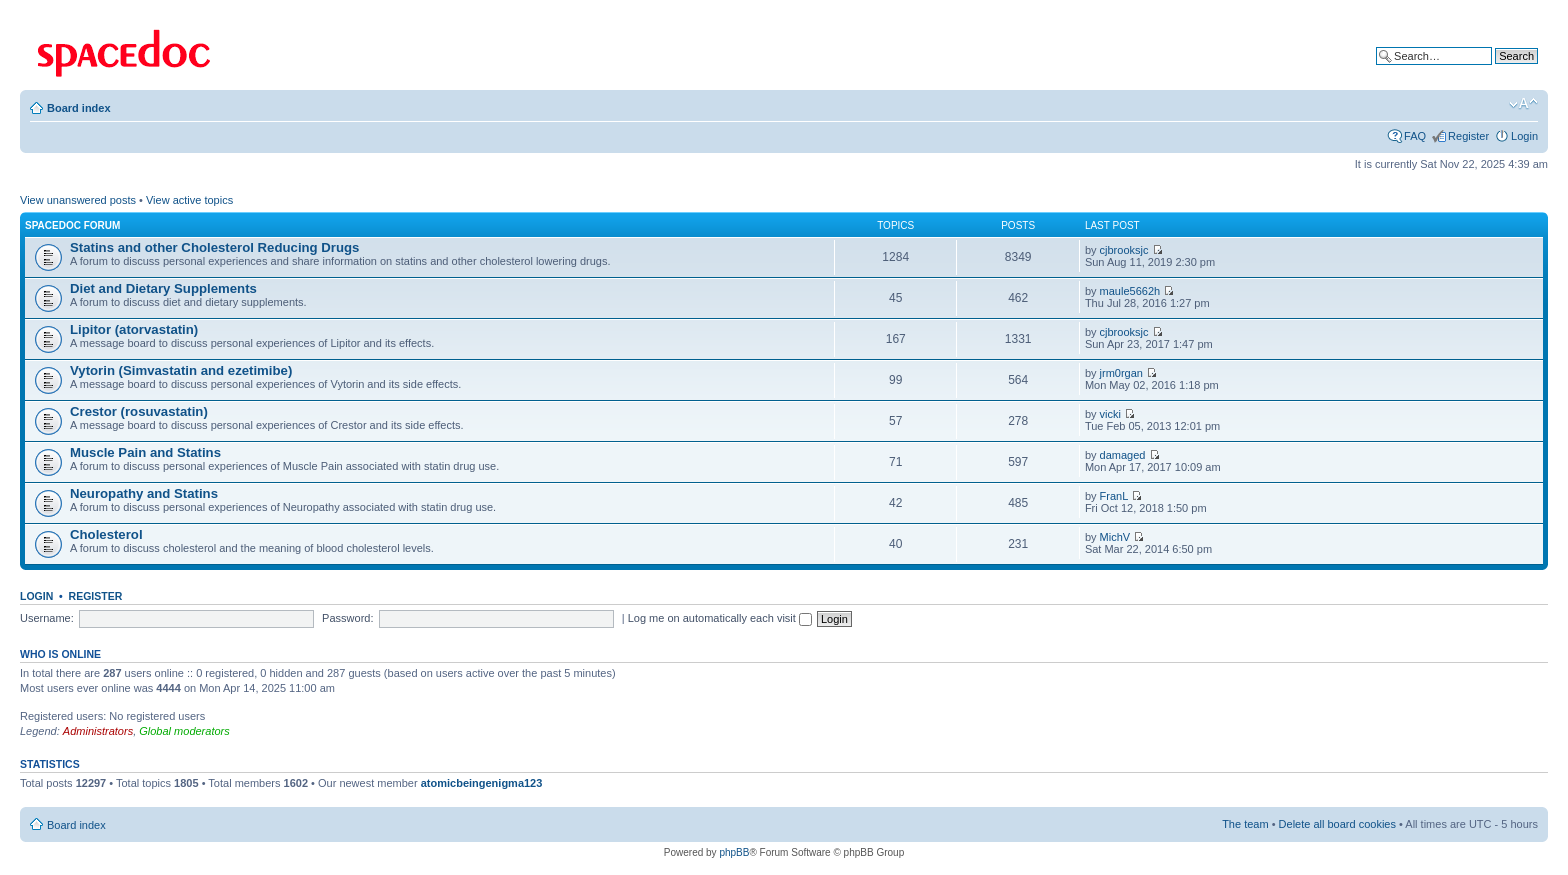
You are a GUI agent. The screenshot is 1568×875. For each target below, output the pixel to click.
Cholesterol (106, 534)
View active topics (189, 200)
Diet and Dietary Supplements (163, 288)
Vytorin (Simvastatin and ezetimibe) (181, 370)
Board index (79, 108)
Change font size (1523, 104)
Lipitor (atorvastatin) (134, 329)
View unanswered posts (78, 200)
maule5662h (1130, 291)
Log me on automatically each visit (720, 618)
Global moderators (184, 731)
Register (1468, 136)
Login (1524, 136)
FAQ (1415, 136)
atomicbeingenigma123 (482, 783)
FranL (1114, 496)
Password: (347, 618)
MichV (1115, 537)
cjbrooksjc (1124, 250)
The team (1245, 824)
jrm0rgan (1121, 373)
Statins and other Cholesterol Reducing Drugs (214, 247)
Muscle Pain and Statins (145, 452)
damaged (1123, 455)
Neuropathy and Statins (144, 493)
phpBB (734, 852)
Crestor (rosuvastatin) (139, 411)
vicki (1110, 414)
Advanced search (1495, 71)
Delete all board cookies (1337, 824)
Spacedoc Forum (72, 225)
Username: (47, 618)
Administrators (98, 731)
